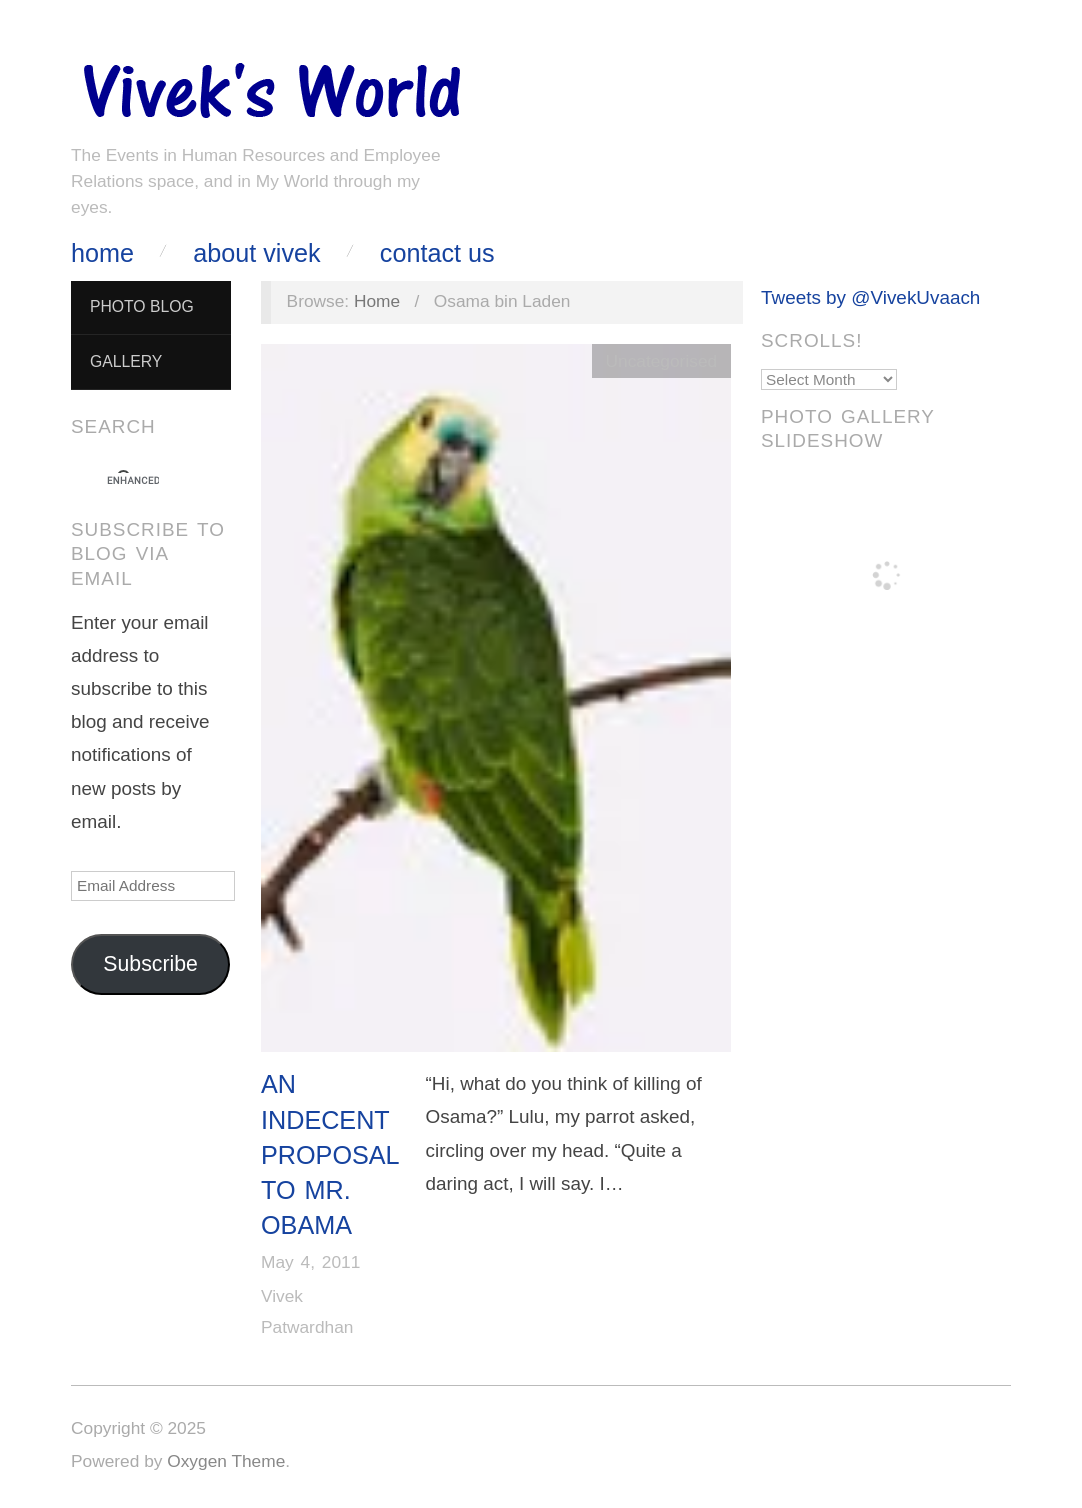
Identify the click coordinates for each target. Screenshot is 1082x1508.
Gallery (126, 361)
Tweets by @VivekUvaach (870, 297)
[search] (133, 481)
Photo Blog (142, 306)
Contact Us (437, 253)
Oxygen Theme (226, 1461)
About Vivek (256, 253)
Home (102, 253)
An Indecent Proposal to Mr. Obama (330, 1154)
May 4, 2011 (310, 1262)
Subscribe (150, 964)
